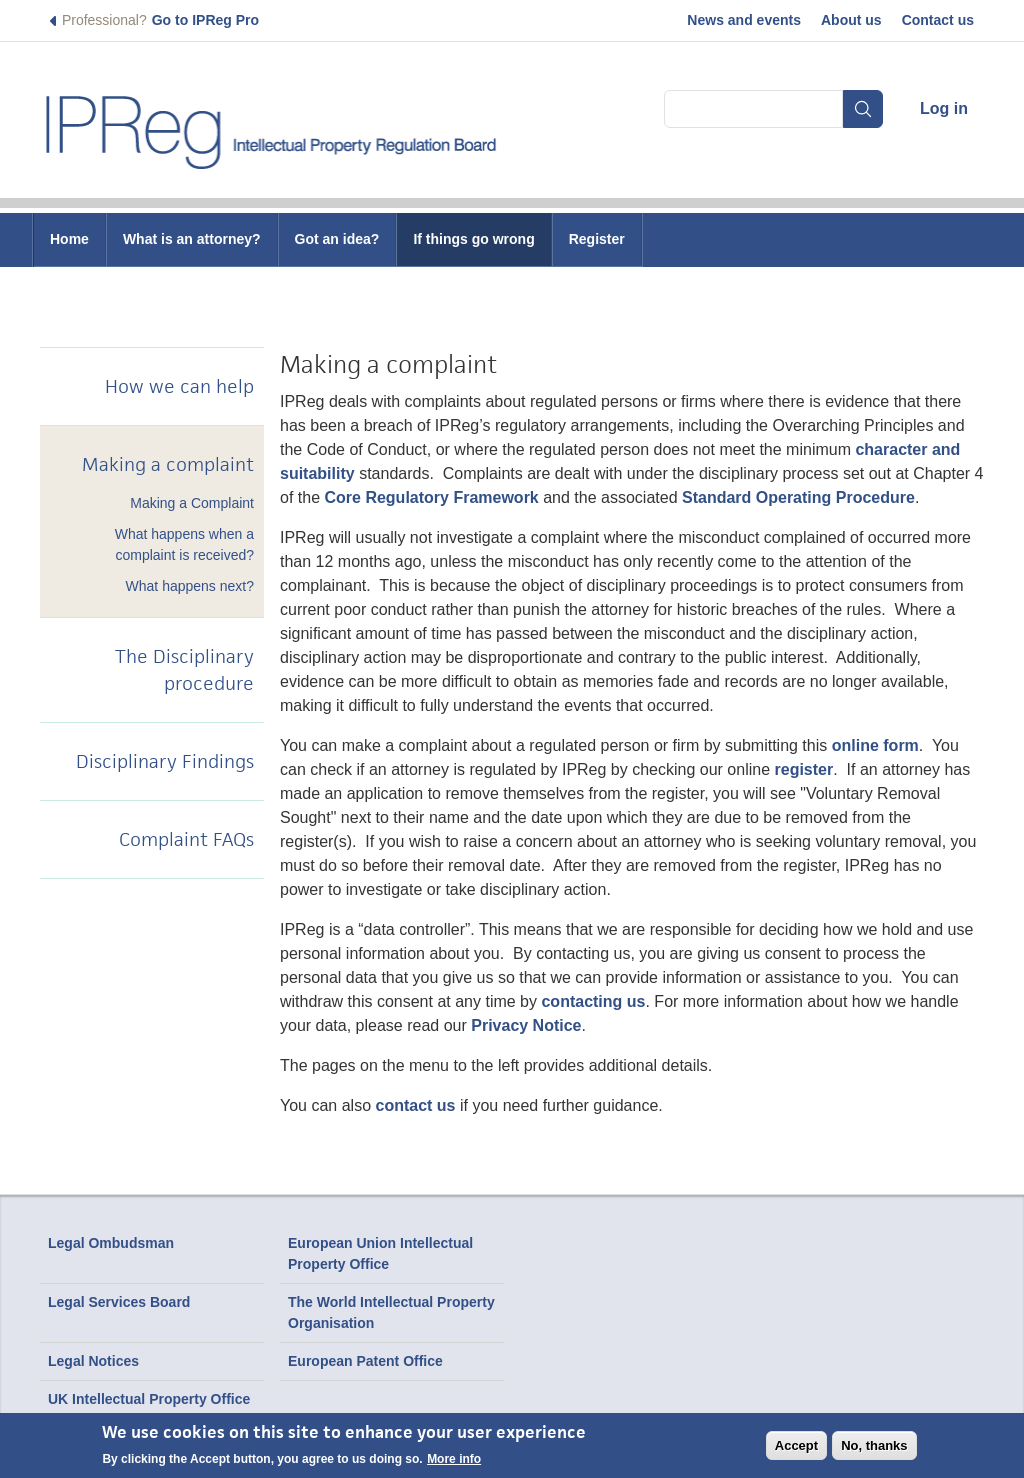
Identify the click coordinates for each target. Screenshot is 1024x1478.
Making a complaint (168, 464)
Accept (796, 1445)
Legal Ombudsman (111, 1243)
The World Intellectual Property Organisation (391, 1312)
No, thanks (874, 1445)
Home (69, 239)
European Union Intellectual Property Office (380, 1253)
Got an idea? (337, 239)
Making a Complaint (192, 503)
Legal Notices (93, 1361)
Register (597, 239)
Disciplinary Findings (165, 761)
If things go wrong (473, 239)
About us (851, 20)
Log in (944, 108)
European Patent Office (365, 1361)
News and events (744, 20)
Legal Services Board (119, 1302)
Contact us (938, 20)
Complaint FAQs (186, 839)
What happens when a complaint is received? (184, 544)
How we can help (179, 386)
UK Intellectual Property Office (149, 1399)
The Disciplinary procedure (184, 670)
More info (454, 1459)
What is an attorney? (192, 239)
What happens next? (190, 586)
